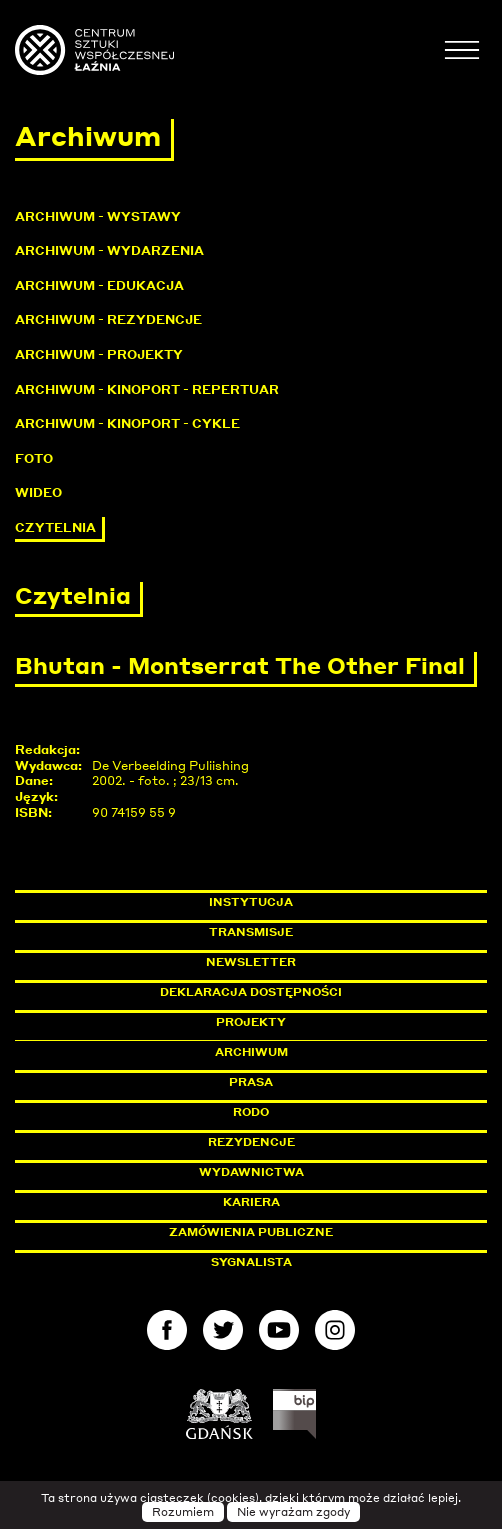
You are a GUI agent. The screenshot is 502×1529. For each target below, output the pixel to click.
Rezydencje (251, 1142)
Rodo (251, 1112)
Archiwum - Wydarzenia (109, 250)
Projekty (251, 1022)
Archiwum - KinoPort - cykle (127, 423)
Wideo (38, 492)
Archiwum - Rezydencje (108, 319)
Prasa (251, 1082)
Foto (34, 458)
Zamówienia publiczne (296, 1232)
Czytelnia (55, 527)
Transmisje (336, 932)
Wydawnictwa (251, 1172)
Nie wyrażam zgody (293, 1512)
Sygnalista (251, 1262)
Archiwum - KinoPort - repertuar (147, 389)
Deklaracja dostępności (251, 992)
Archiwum (251, 1052)
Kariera (251, 1202)
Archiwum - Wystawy (98, 216)
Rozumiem (183, 1512)
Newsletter (251, 962)
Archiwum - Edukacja (99, 285)
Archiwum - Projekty (99, 354)
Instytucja (251, 902)
